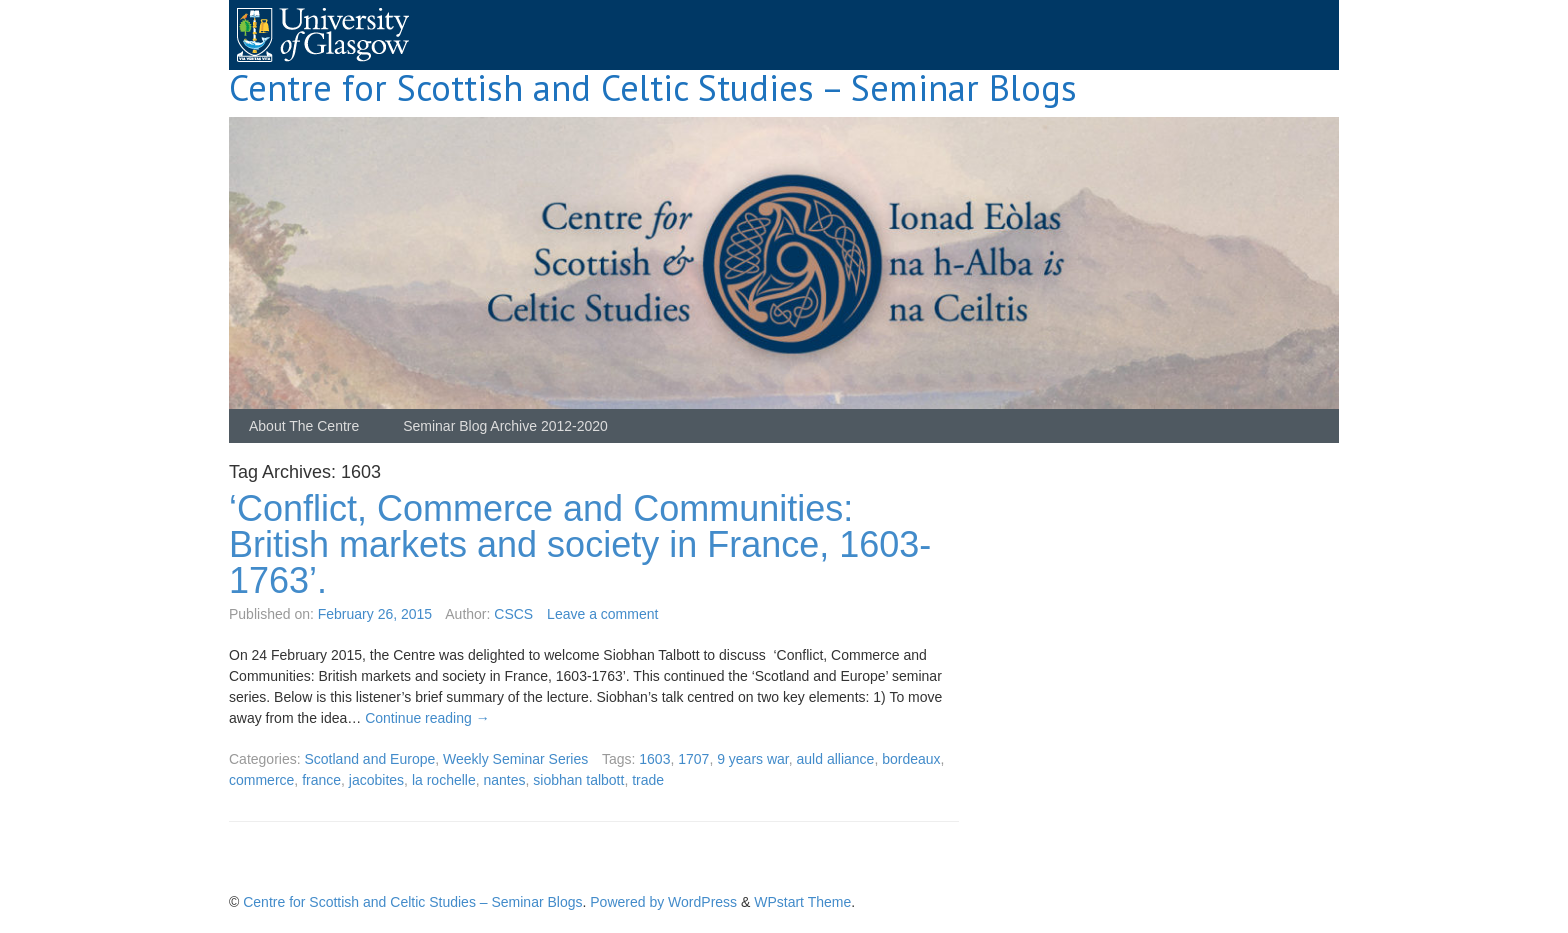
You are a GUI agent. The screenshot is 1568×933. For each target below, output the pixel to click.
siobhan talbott (578, 780)
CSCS (513, 614)
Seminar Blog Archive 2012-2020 (505, 426)
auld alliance (836, 759)
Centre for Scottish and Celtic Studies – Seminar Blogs (653, 87)
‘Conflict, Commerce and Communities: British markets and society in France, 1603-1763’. (580, 544)
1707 (693, 759)
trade (648, 780)
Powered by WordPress (663, 902)
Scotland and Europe (369, 759)
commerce (261, 780)
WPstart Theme (802, 902)
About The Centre (304, 426)
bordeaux (911, 759)
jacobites (376, 780)
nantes (505, 780)
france (321, 780)
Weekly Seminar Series (515, 759)
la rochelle (444, 780)
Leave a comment (602, 614)
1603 (654, 759)
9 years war (753, 759)
